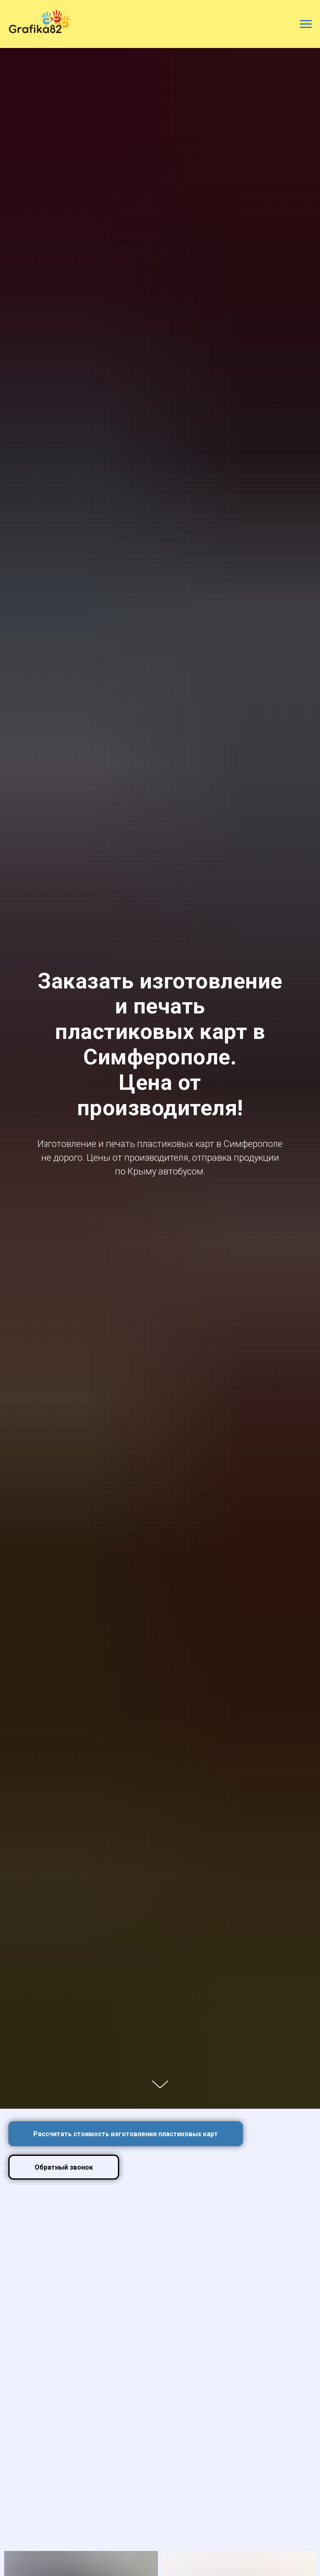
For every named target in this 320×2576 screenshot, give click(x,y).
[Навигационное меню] (306, 24)
